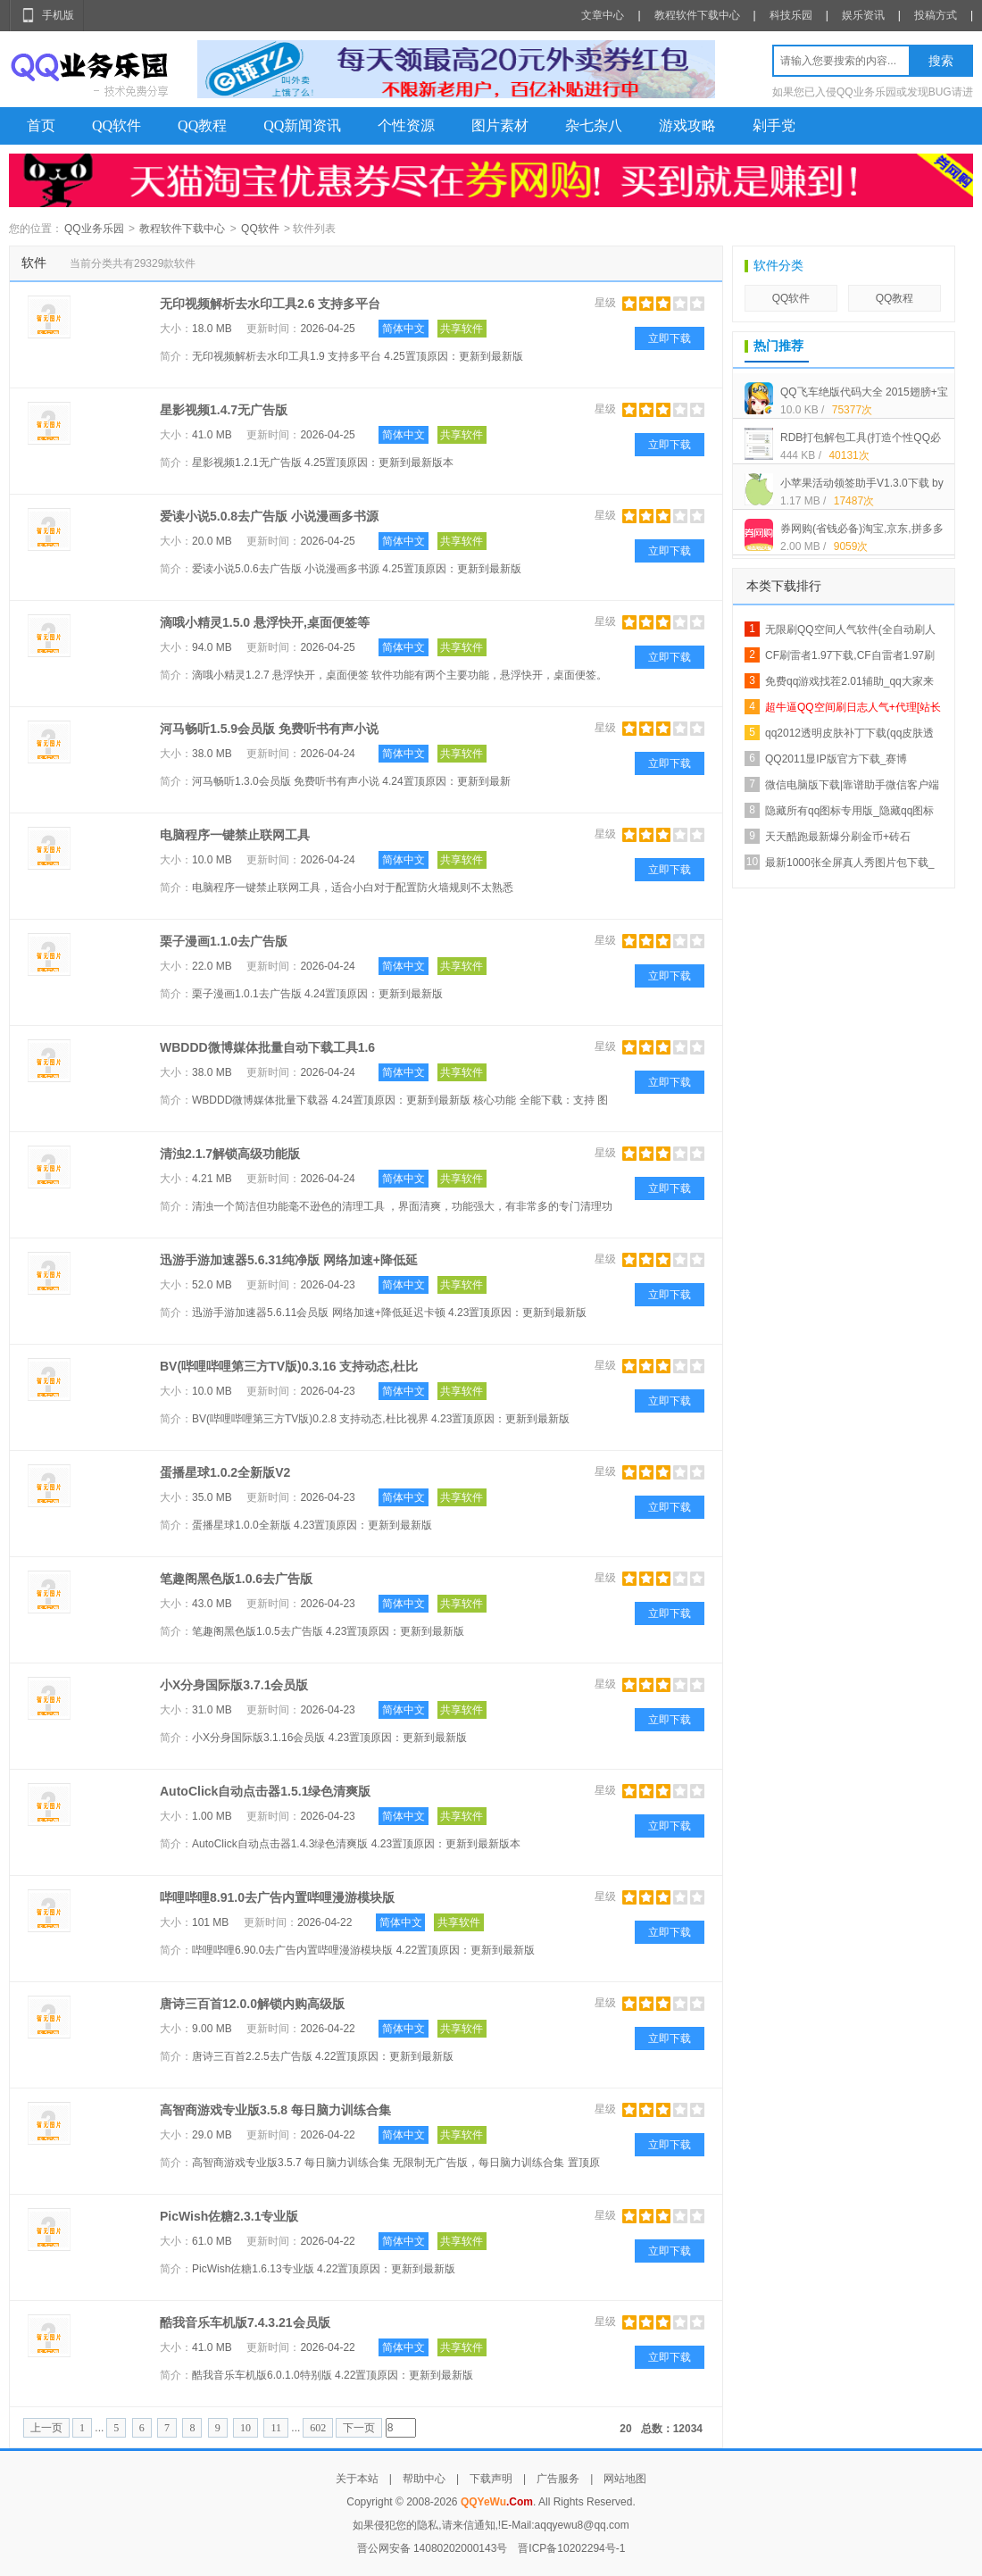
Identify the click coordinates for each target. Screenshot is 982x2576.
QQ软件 (116, 125)
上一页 (46, 2428)
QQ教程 (202, 125)
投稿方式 (935, 15)
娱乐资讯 (863, 15)
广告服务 (558, 2478)
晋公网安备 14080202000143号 (432, 2548)
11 (275, 2428)
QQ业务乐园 (94, 228)
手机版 (58, 15)
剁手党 (774, 125)
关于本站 (357, 2478)
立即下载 (669, 338)
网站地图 (624, 2478)
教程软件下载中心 (697, 15)
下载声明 (491, 2478)
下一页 (359, 2428)
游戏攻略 (687, 125)
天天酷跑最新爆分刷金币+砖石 (838, 836)
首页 (41, 125)
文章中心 (602, 15)
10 (245, 2428)
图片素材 (499, 125)
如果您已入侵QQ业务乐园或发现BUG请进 (872, 92)
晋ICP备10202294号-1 (571, 2548)
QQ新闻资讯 (302, 125)
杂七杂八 (593, 125)
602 (318, 2428)
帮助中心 (424, 2478)
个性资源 (406, 125)
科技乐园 (791, 15)
